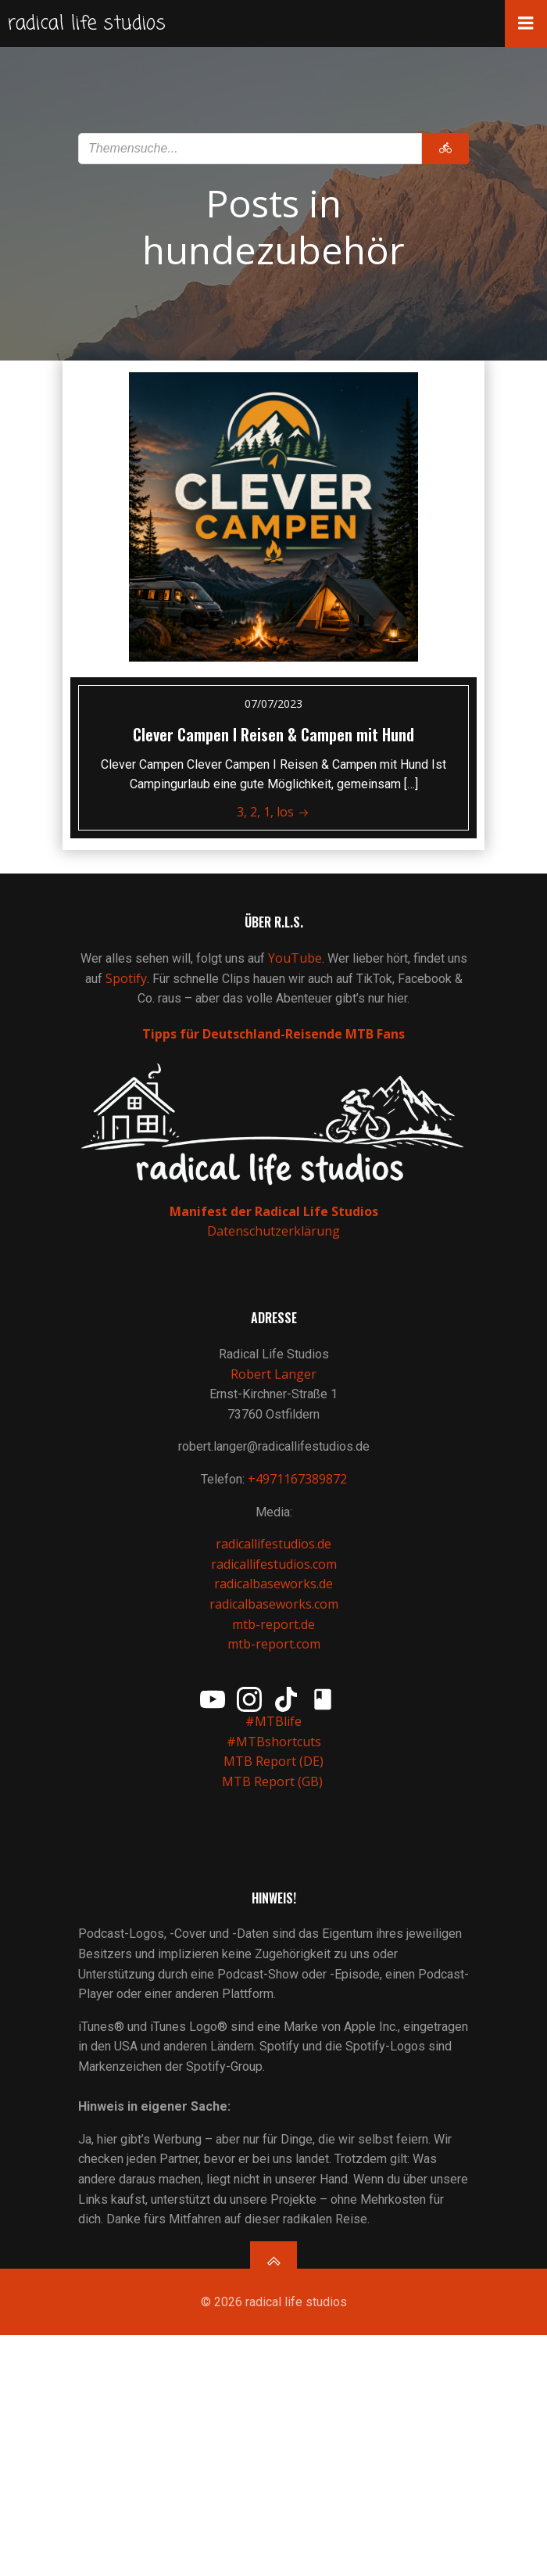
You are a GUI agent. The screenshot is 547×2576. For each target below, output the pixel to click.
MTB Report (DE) (273, 1761)
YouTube (295, 958)
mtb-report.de (273, 1624)
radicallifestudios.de (273, 1543)
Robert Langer (273, 1374)
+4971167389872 (297, 1478)
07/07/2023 (273, 703)
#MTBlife (273, 1721)
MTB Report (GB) (274, 1781)
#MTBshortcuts (274, 1741)
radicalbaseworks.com (273, 1604)
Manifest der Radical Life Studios (274, 1211)
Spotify (126, 978)
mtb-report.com (273, 1643)
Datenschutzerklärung (273, 1231)
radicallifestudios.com (274, 1564)
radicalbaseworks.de (273, 1583)
